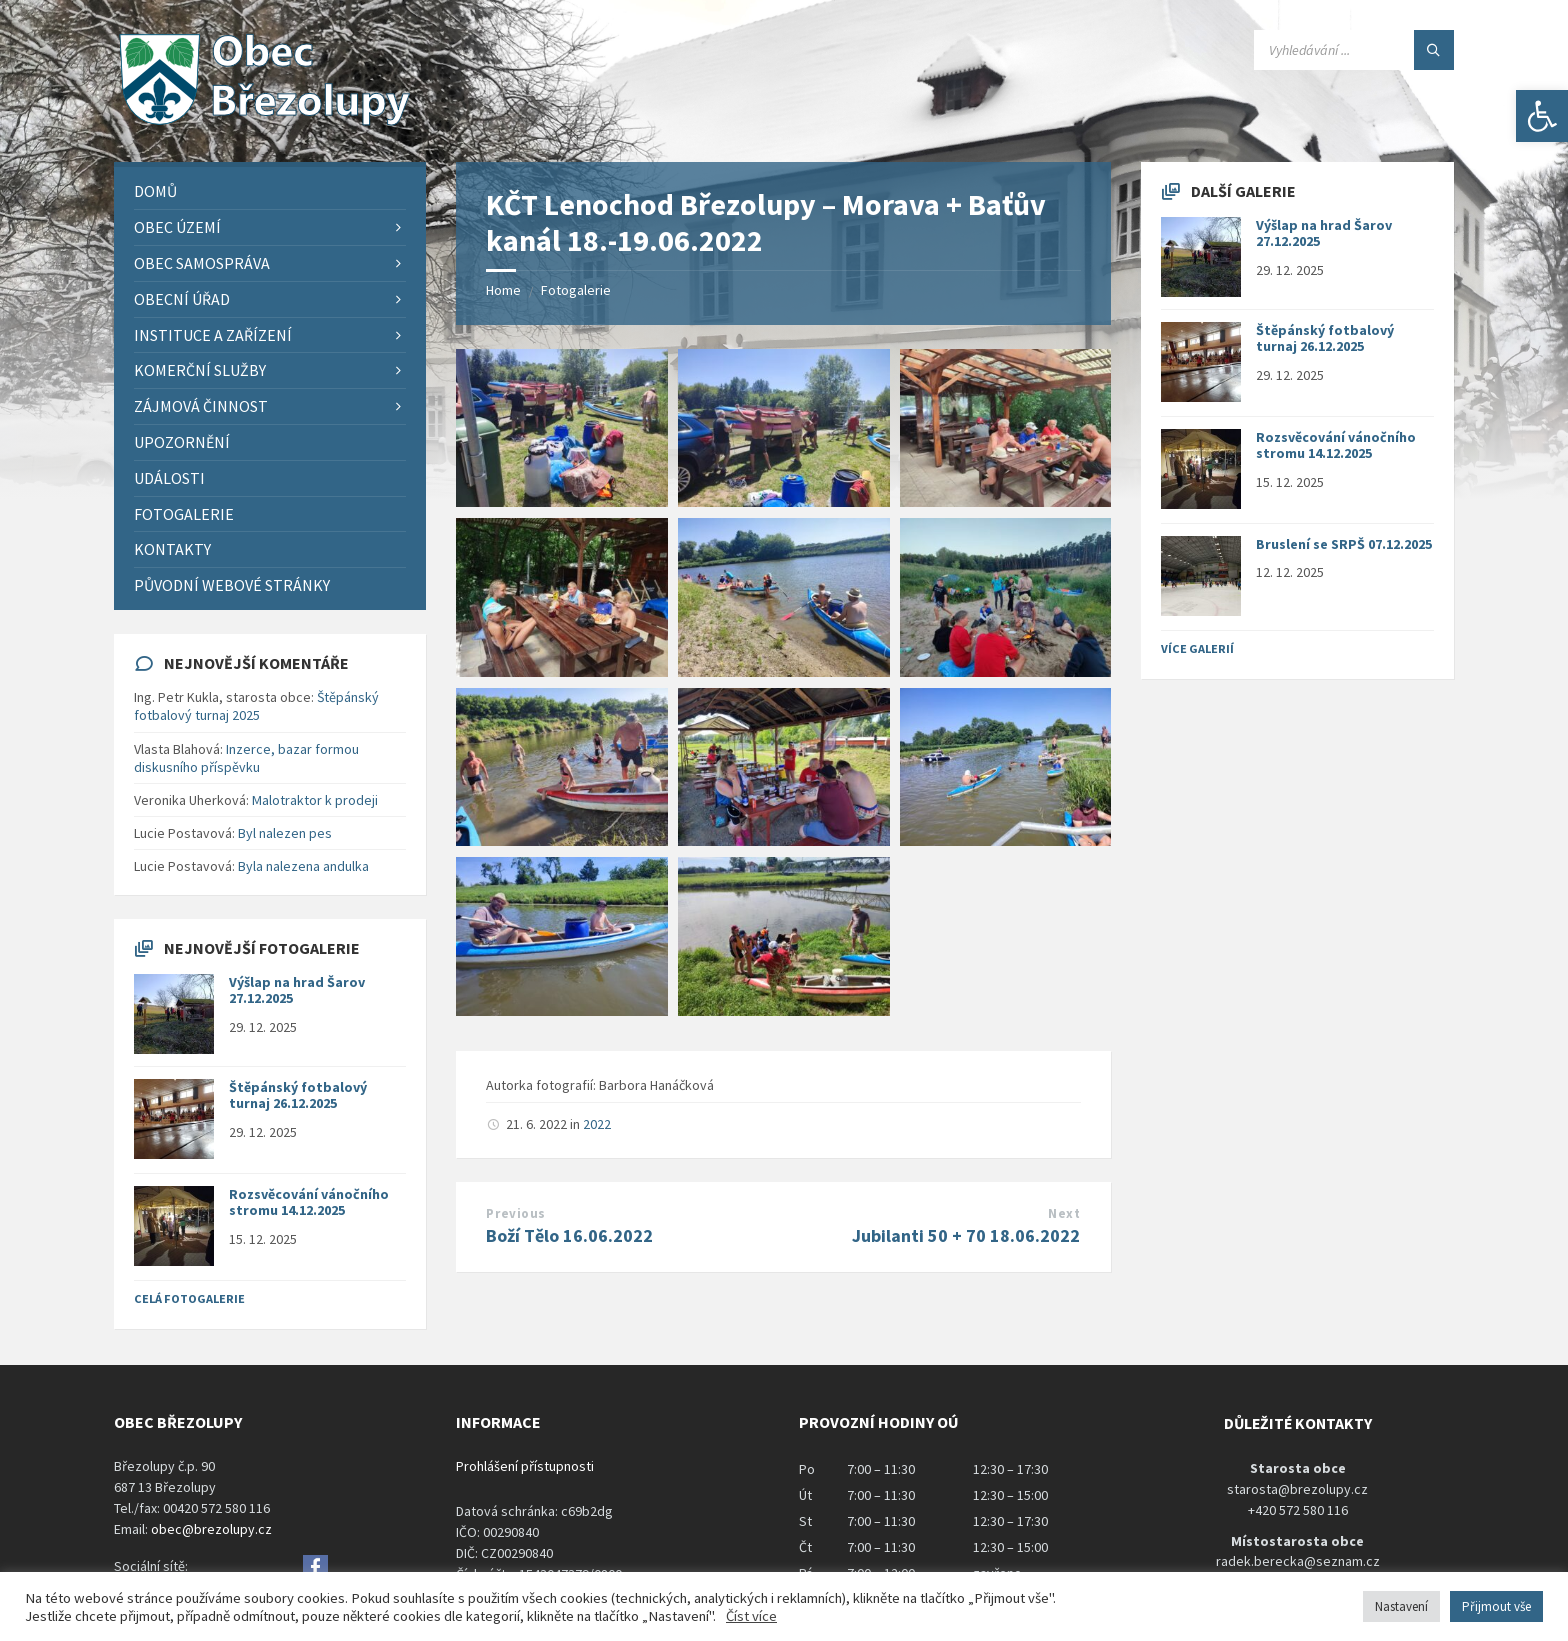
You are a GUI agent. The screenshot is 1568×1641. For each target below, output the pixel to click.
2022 (597, 1124)
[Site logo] (264, 123)
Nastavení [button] (1401, 1606)
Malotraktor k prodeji (315, 800)
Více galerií (1197, 648)
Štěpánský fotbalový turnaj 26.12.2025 (298, 1095)
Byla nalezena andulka (303, 866)
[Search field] (1354, 50)
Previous (515, 1213)
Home (503, 290)
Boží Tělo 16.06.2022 (569, 1235)
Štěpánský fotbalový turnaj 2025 (256, 706)
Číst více (751, 1616)
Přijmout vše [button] (1496, 1606)
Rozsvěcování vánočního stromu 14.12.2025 (309, 1202)
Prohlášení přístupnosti (525, 1466)
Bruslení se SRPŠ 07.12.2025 (1344, 544)
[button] (1542, 116)
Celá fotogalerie (189, 1298)
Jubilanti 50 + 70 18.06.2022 (966, 1235)
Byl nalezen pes (285, 833)
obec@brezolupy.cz (211, 1529)
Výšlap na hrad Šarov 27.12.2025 (297, 990)
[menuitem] (270, 191)
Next (1064, 1213)
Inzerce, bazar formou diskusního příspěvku (246, 758)
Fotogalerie (576, 290)
